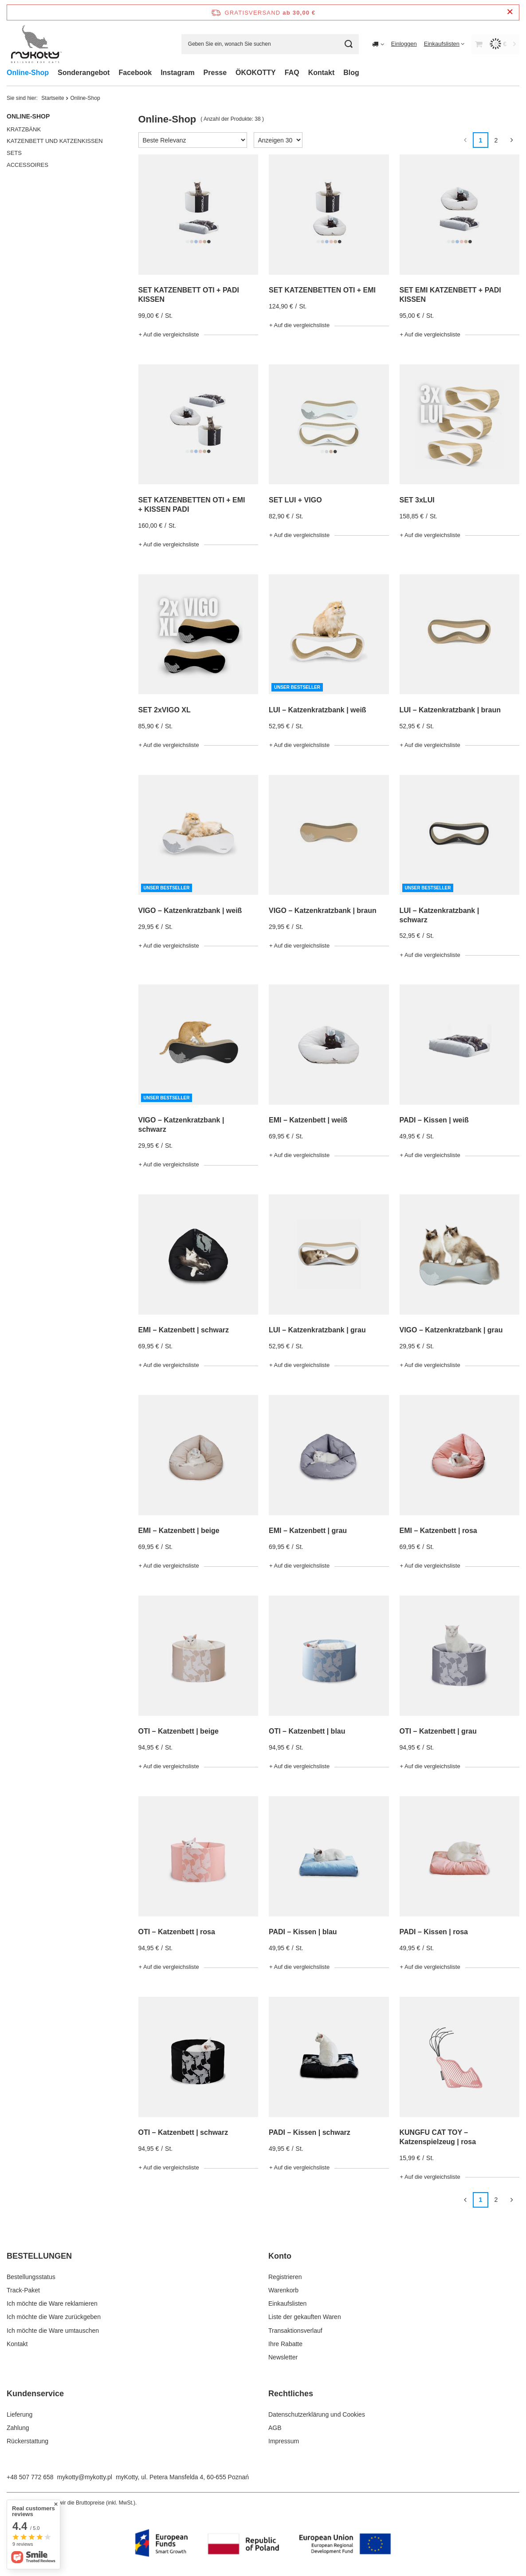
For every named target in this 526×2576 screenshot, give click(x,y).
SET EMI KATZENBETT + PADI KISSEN (450, 294)
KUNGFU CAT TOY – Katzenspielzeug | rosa (438, 2137)
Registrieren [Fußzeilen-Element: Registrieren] (285, 2276)
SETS (14, 153)
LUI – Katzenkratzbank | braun (450, 710)
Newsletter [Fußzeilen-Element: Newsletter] (283, 2357)
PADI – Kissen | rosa (434, 1932)
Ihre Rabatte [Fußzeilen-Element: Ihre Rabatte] (285, 2343)
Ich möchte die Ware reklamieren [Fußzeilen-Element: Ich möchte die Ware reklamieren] (52, 2303)
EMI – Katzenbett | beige (179, 1530)
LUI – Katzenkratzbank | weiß (317, 710)
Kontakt (321, 72)
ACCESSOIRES (27, 165)
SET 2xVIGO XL (164, 710)
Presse (215, 72)
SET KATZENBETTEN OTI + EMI (322, 290)
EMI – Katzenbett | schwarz (183, 1330)
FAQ (292, 72)
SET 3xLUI (417, 500)
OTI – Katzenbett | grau (438, 1731)
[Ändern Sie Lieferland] (378, 44)
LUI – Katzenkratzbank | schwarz (439, 915)
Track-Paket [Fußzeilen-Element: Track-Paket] (23, 2290)
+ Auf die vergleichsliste (169, 334)
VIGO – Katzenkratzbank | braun (323, 910)
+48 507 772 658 (30, 2477)
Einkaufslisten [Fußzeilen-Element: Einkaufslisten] (287, 2303)
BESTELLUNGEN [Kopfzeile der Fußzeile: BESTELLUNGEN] (39, 2256)
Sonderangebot (84, 72)
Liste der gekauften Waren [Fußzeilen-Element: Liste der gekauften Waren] (304, 2316)
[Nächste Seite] (511, 140)
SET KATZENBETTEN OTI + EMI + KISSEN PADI (191, 504)
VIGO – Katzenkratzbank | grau (451, 1330)
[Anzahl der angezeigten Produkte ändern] (278, 140)
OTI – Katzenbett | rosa (176, 1932)
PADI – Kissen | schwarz (309, 2132)
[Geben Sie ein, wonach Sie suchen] (270, 44)
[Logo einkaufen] (36, 44)
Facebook (135, 72)
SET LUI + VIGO (295, 500)
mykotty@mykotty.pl (84, 2477)
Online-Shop (28, 72)
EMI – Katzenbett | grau (308, 1530)
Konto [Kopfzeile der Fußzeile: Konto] (279, 2256)
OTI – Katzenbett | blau (307, 1731)
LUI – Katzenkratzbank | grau (317, 1330)
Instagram (177, 72)
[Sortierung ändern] (192, 140)
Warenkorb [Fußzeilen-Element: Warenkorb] (283, 2290)
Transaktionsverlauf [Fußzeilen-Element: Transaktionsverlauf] (295, 2330)
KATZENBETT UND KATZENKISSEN (55, 141)
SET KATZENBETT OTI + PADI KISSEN (188, 294)
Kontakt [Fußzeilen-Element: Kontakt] (17, 2343)
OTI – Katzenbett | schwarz (183, 2132)
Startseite (52, 98)
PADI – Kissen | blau (303, 1932)
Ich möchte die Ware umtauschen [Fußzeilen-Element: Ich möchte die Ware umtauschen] (53, 2330)
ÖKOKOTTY (256, 72)
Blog (351, 72)
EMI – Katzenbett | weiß (308, 1120)
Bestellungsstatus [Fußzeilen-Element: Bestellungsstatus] (31, 2276)
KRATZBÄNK (24, 129)
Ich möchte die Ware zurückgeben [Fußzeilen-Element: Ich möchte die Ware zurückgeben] (54, 2316)
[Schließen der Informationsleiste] (509, 12)
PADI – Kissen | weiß (434, 1120)
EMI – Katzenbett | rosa (438, 1530)
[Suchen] (349, 44)
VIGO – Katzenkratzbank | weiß (190, 910)
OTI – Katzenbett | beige (178, 1731)
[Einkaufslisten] (444, 43)
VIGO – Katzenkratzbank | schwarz (181, 1124)
